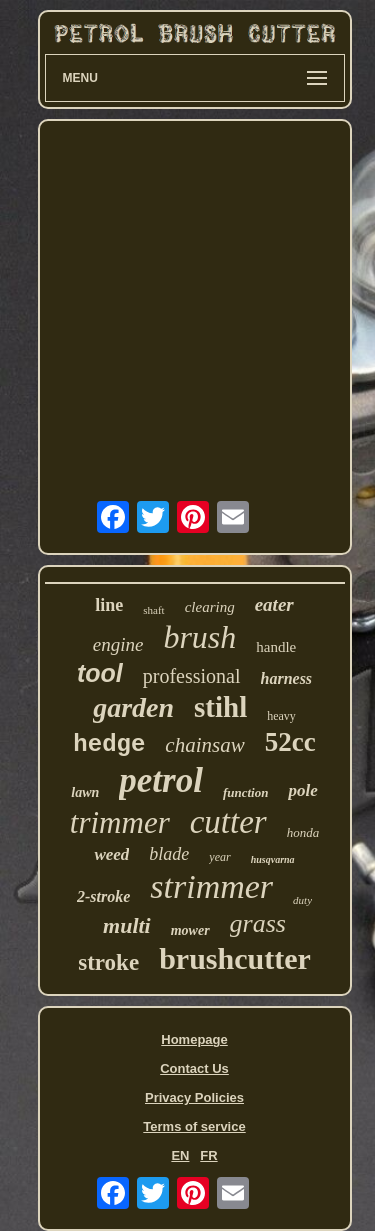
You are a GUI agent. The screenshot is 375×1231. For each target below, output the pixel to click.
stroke (108, 962)
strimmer (211, 886)
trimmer (120, 822)
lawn (85, 792)
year (219, 857)
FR (208, 1155)
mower (190, 930)
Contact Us (194, 1068)
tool (100, 673)
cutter (228, 822)
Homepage (194, 1039)
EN (180, 1155)
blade (169, 854)
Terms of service (194, 1126)
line (109, 605)
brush (199, 637)
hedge (109, 744)
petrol (161, 780)
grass (258, 923)
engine (118, 644)
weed (111, 854)
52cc (290, 742)
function (246, 792)
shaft (153, 610)
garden (133, 707)
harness (287, 678)
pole (302, 790)
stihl (220, 707)
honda (303, 832)
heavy (281, 716)
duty (302, 900)
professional (192, 676)
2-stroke (103, 896)
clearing (210, 607)
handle (276, 647)
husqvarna (273, 859)
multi (127, 925)
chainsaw (204, 745)
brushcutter (235, 958)
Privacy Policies (194, 1097)
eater (274, 604)
